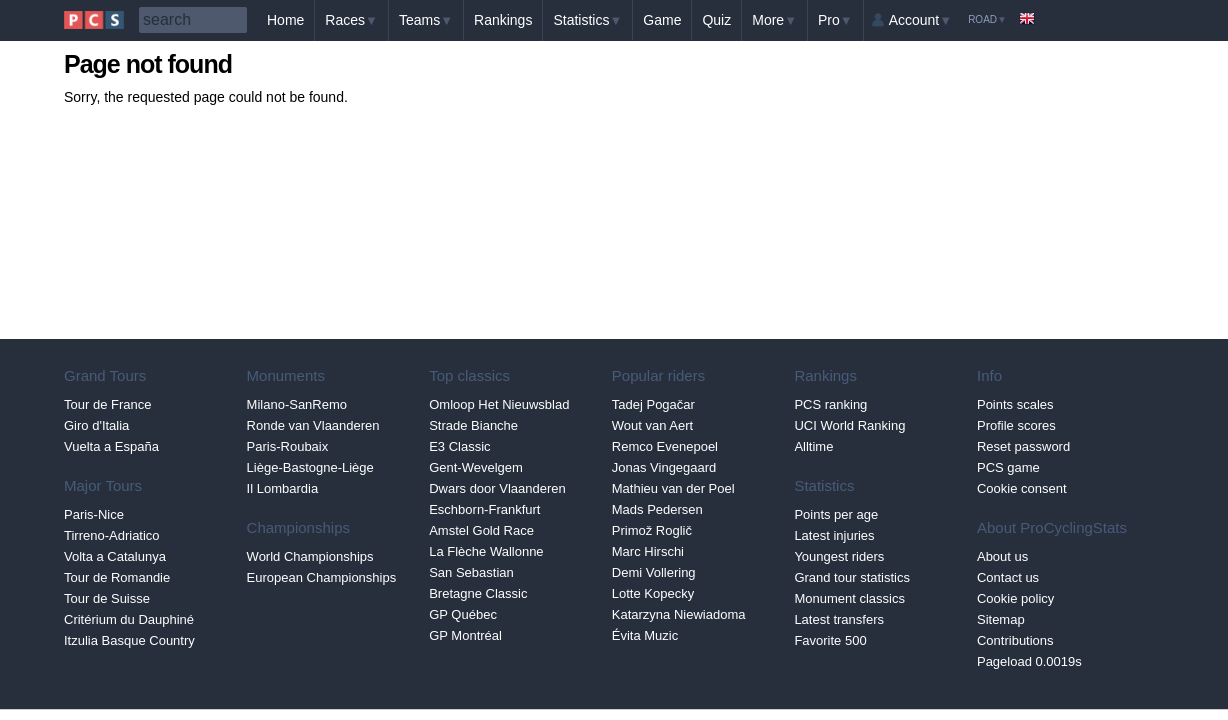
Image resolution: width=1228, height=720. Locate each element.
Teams (426, 20)
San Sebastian (471, 572)
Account (920, 20)
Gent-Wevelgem (476, 467)
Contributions (1015, 640)
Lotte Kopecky (653, 593)
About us (1002, 556)
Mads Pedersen (657, 509)
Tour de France (107, 404)
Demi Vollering (654, 572)
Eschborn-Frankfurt (484, 509)
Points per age (836, 514)
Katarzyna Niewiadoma (679, 614)
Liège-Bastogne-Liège (310, 467)
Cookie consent (1022, 488)
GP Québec (463, 614)
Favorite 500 (830, 640)
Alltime (813, 446)
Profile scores (1016, 425)
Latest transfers (839, 619)
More (774, 20)
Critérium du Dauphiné (129, 619)
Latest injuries (834, 535)
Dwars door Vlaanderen (497, 488)
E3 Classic (459, 446)
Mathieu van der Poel (673, 488)
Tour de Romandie (117, 577)
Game (662, 20)
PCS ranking (830, 404)
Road (987, 19)
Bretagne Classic (478, 593)
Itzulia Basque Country (129, 640)
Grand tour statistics (852, 577)
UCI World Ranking (849, 425)
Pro (835, 20)
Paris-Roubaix (288, 446)
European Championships (322, 577)
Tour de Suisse (107, 598)
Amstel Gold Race (481, 530)
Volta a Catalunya (115, 556)
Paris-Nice (94, 514)
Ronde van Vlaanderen (313, 425)
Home (285, 20)
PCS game (1008, 467)
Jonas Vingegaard (664, 467)
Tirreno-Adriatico (112, 535)
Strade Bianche (473, 425)
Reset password (1023, 446)
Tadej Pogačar (653, 404)
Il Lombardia (283, 488)
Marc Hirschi (648, 551)
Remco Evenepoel (665, 446)
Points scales (1015, 404)
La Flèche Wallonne (486, 551)
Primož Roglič (652, 530)
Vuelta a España (111, 446)
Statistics (587, 20)
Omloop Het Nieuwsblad (499, 404)
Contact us (1008, 577)
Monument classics (849, 598)
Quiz (716, 20)
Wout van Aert (652, 425)
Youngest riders (839, 556)
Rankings (503, 20)
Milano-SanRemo (297, 404)
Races (351, 20)
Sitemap (1001, 619)
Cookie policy (1015, 598)
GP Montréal (465, 635)
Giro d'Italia (96, 425)
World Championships (310, 556)
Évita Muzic (645, 635)
